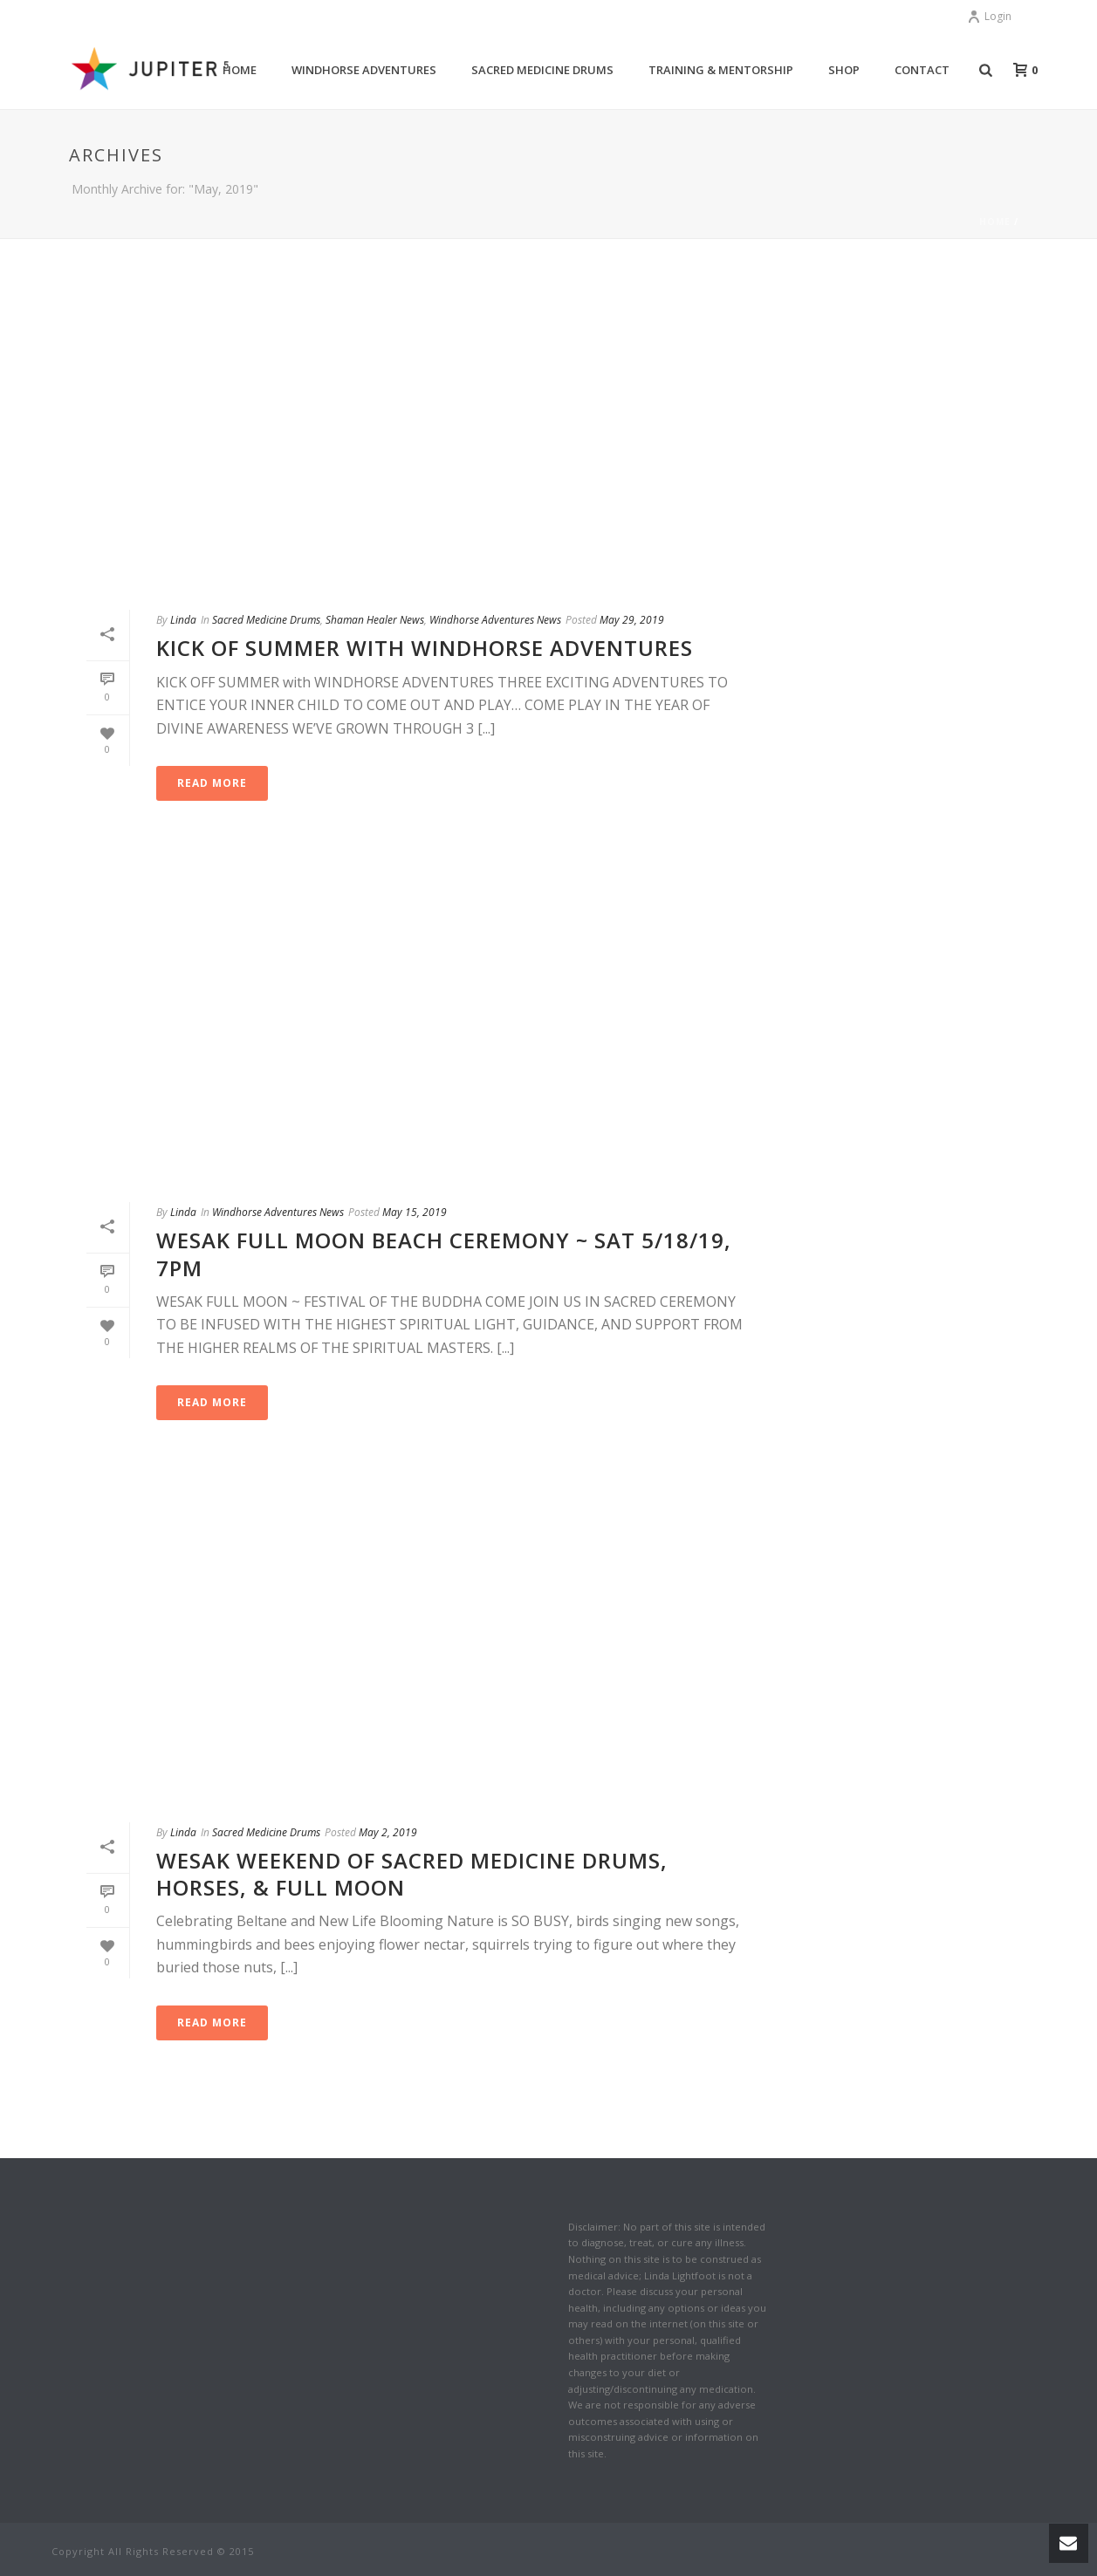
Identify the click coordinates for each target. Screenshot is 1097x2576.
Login (989, 16)
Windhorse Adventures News (495, 619)
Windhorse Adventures (363, 70)
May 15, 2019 (414, 1212)
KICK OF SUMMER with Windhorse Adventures (424, 647)
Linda (183, 619)
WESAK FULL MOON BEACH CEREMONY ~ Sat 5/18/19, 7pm (443, 1253)
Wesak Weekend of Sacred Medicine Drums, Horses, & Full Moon (412, 1874)
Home (995, 221)
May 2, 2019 (388, 1832)
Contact (922, 70)
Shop (844, 70)
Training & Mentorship (720, 70)
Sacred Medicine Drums (542, 70)
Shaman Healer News (375, 619)
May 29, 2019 (632, 619)
